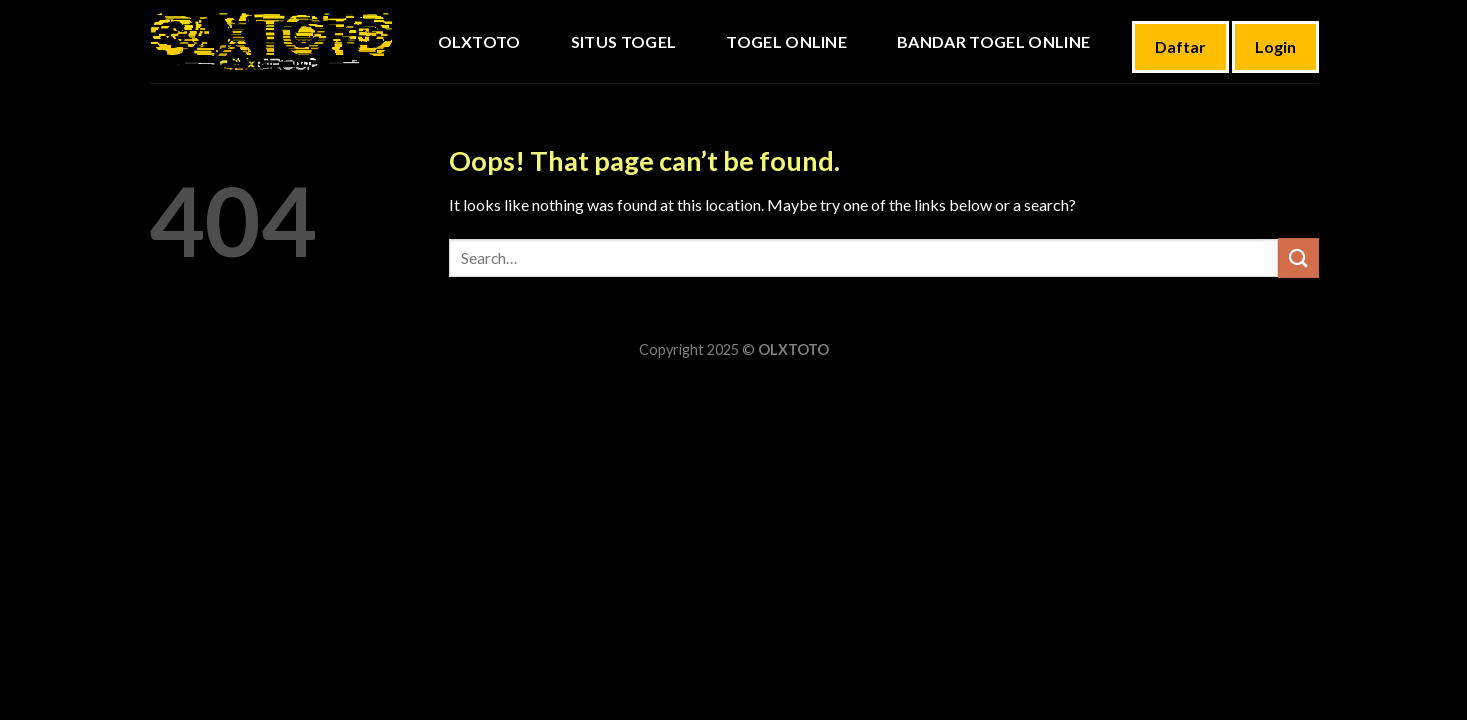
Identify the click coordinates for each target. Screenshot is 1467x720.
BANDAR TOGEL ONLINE (993, 41)
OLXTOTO (479, 41)
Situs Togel (624, 41)
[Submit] (1298, 257)
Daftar (1180, 46)
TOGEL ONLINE (786, 41)
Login (1275, 46)
